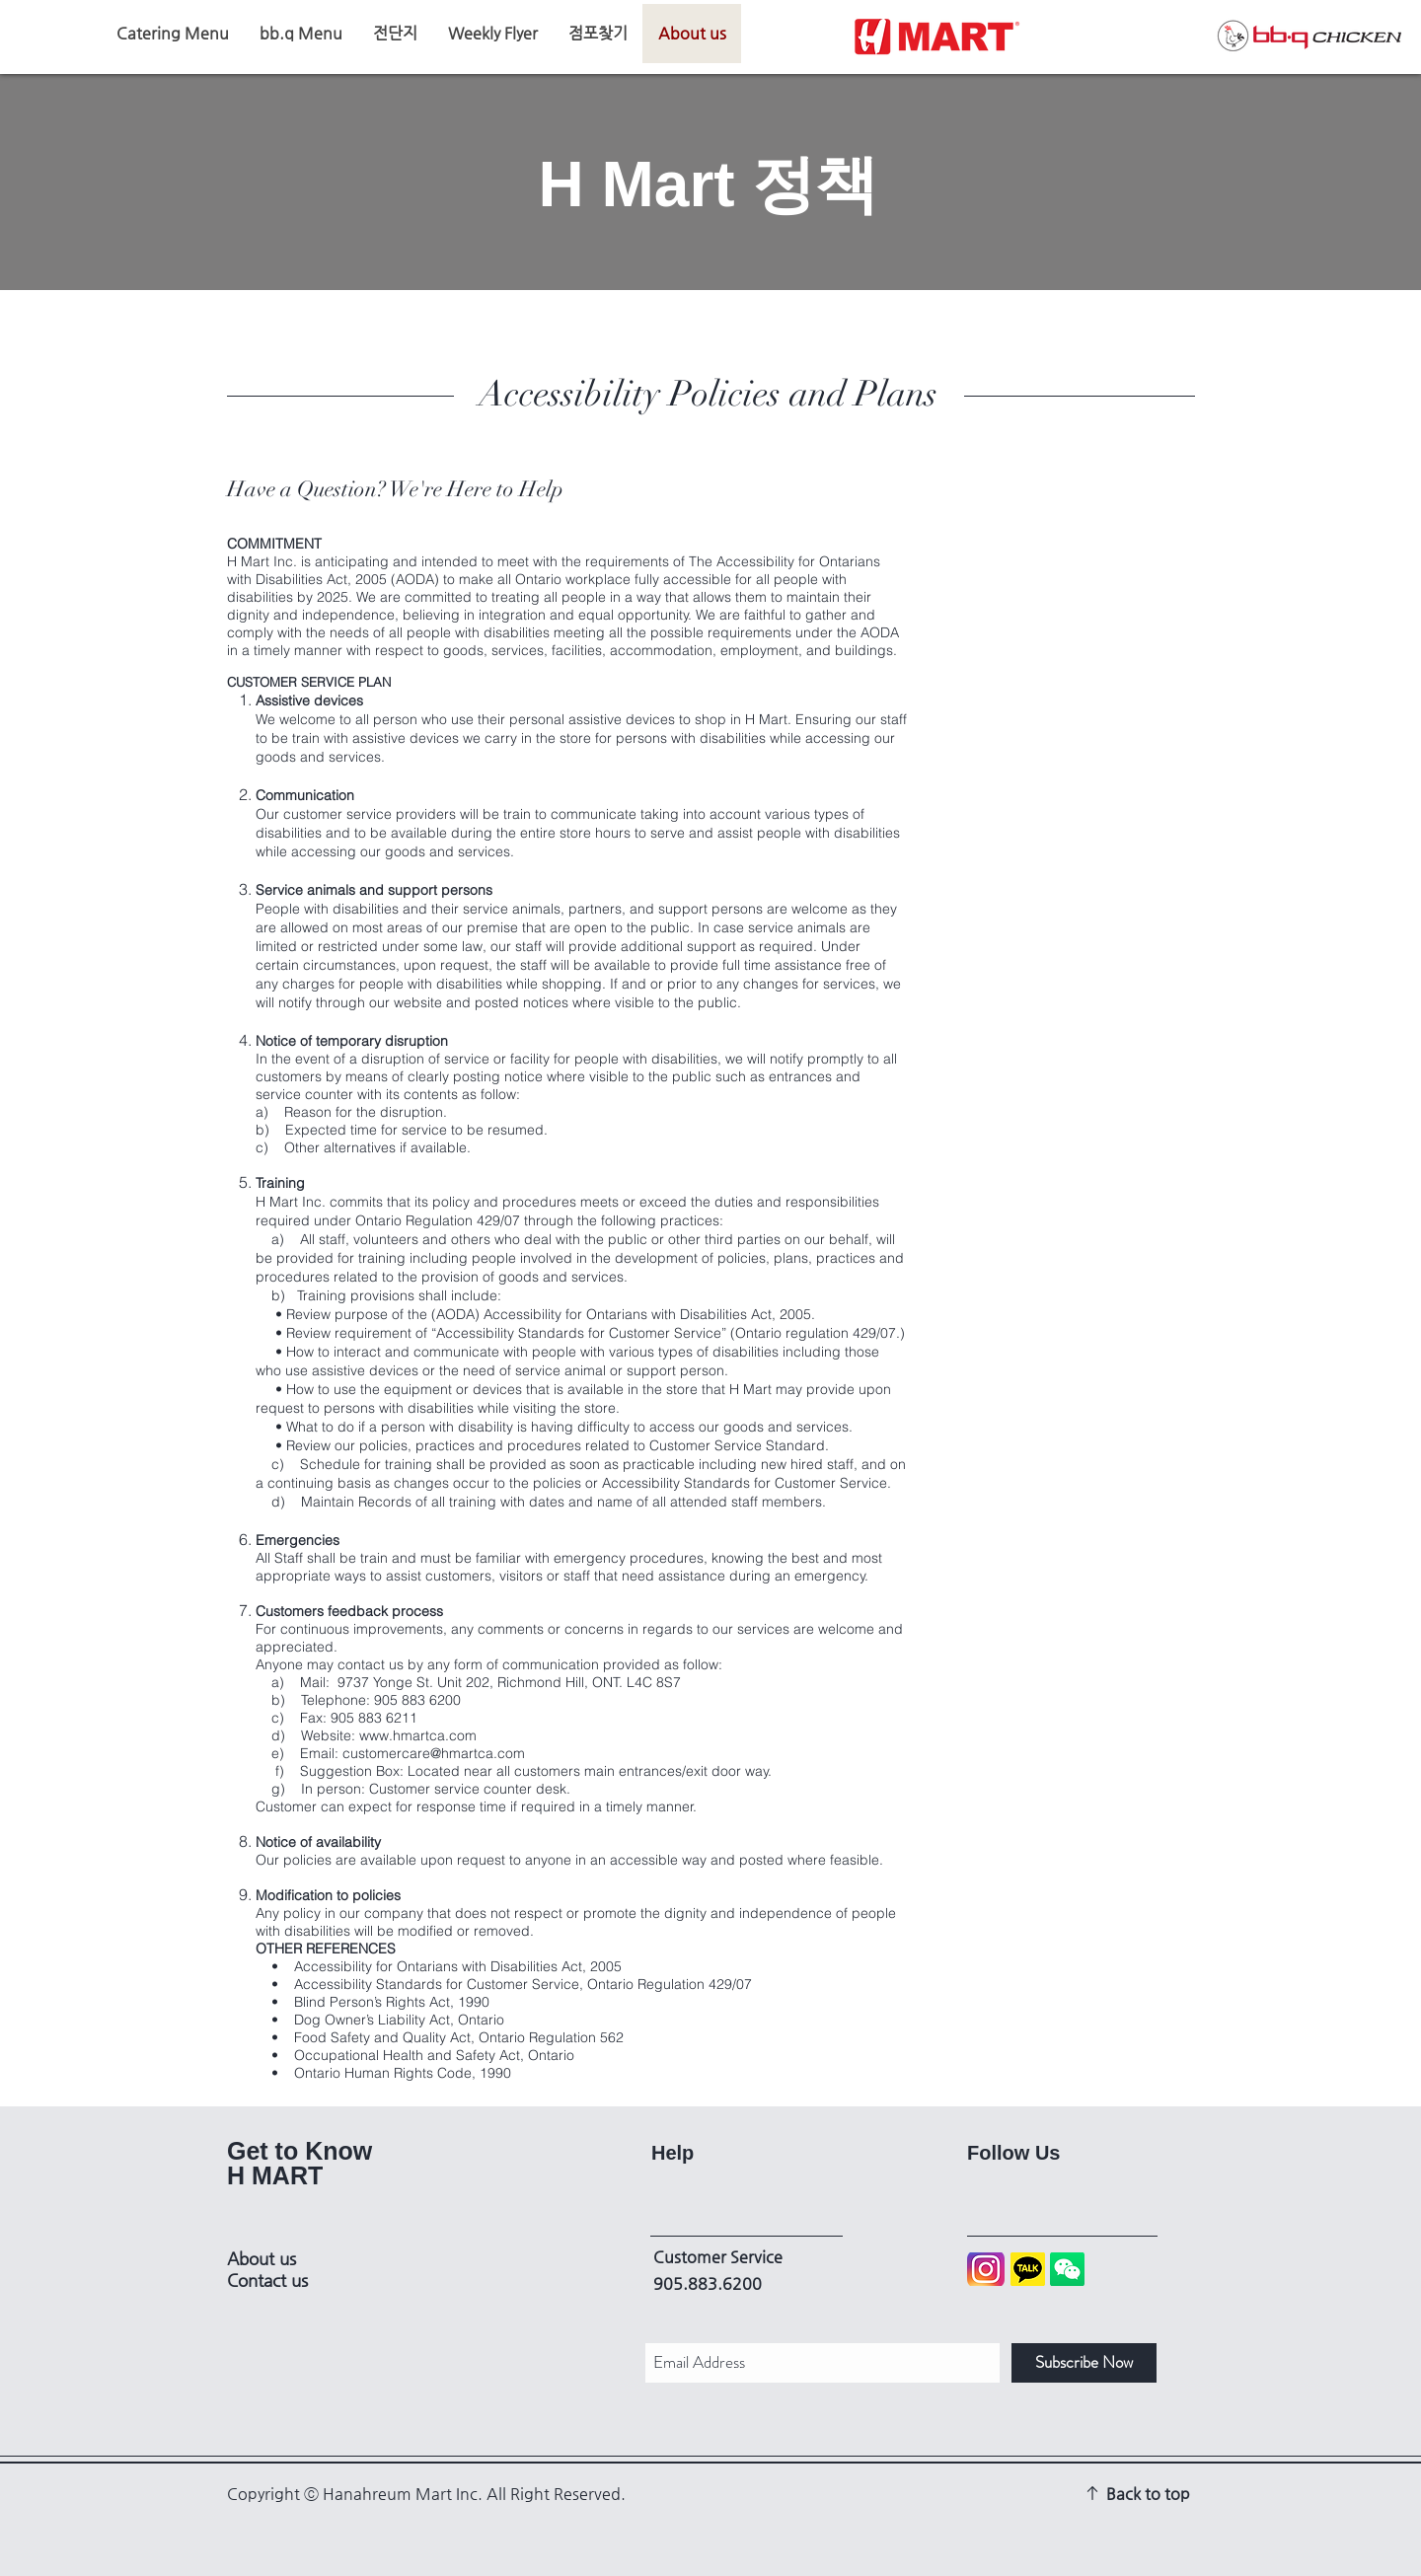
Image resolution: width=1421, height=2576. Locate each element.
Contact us (267, 2280)
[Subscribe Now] (1084, 2363)
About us (261, 2258)
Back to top (1148, 2493)
